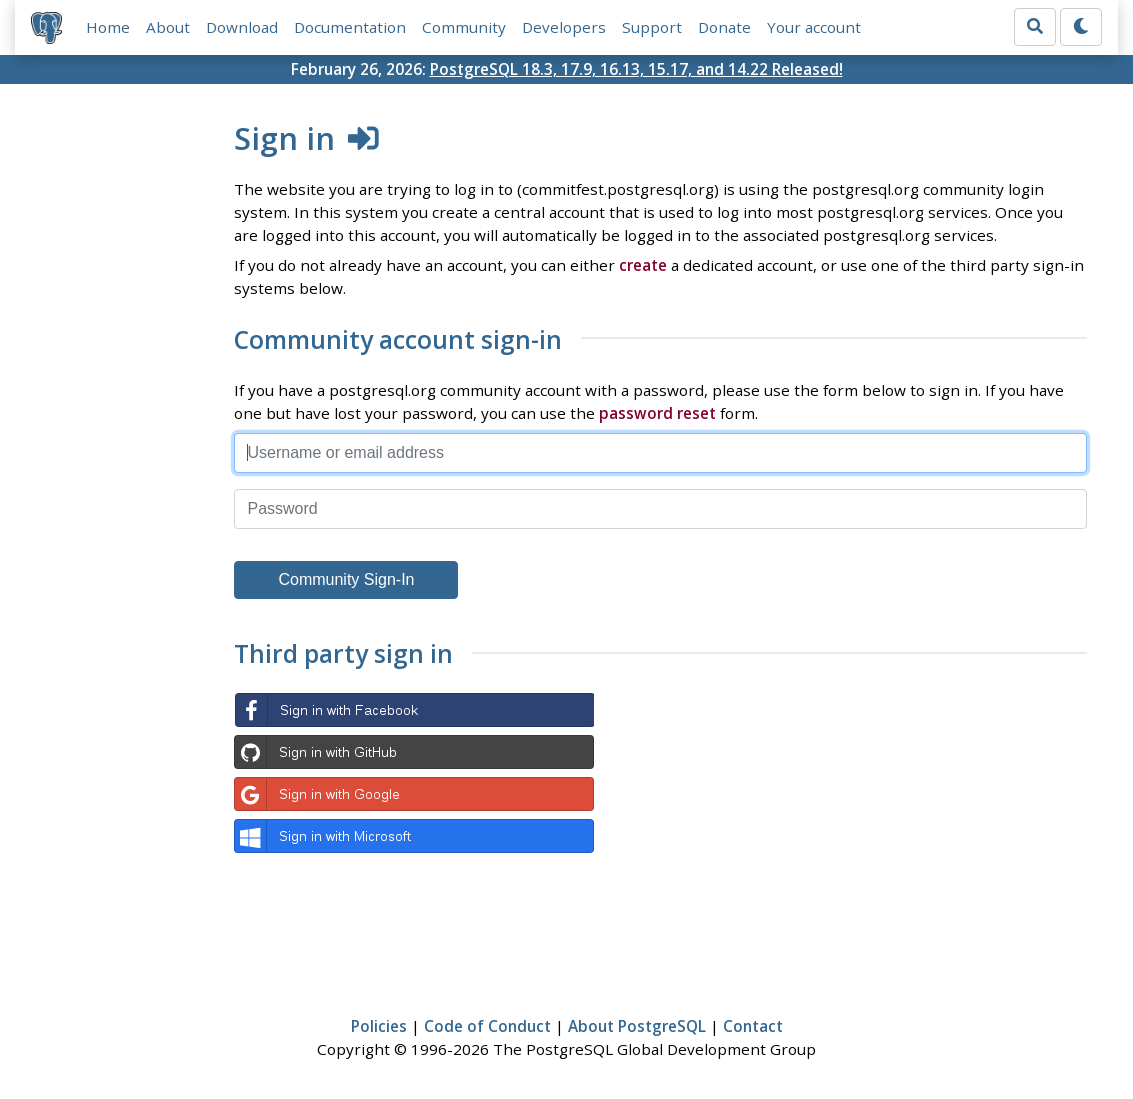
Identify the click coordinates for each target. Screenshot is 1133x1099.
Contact (753, 1026)
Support (652, 27)
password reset (657, 413)
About (168, 27)
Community (464, 27)
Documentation (350, 27)
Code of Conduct (487, 1026)
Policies (379, 1026)
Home (108, 27)
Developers (564, 27)
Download (242, 27)
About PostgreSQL (637, 1026)
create (643, 265)
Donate (724, 27)
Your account (814, 27)
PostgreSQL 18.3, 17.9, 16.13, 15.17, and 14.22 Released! (636, 69)
